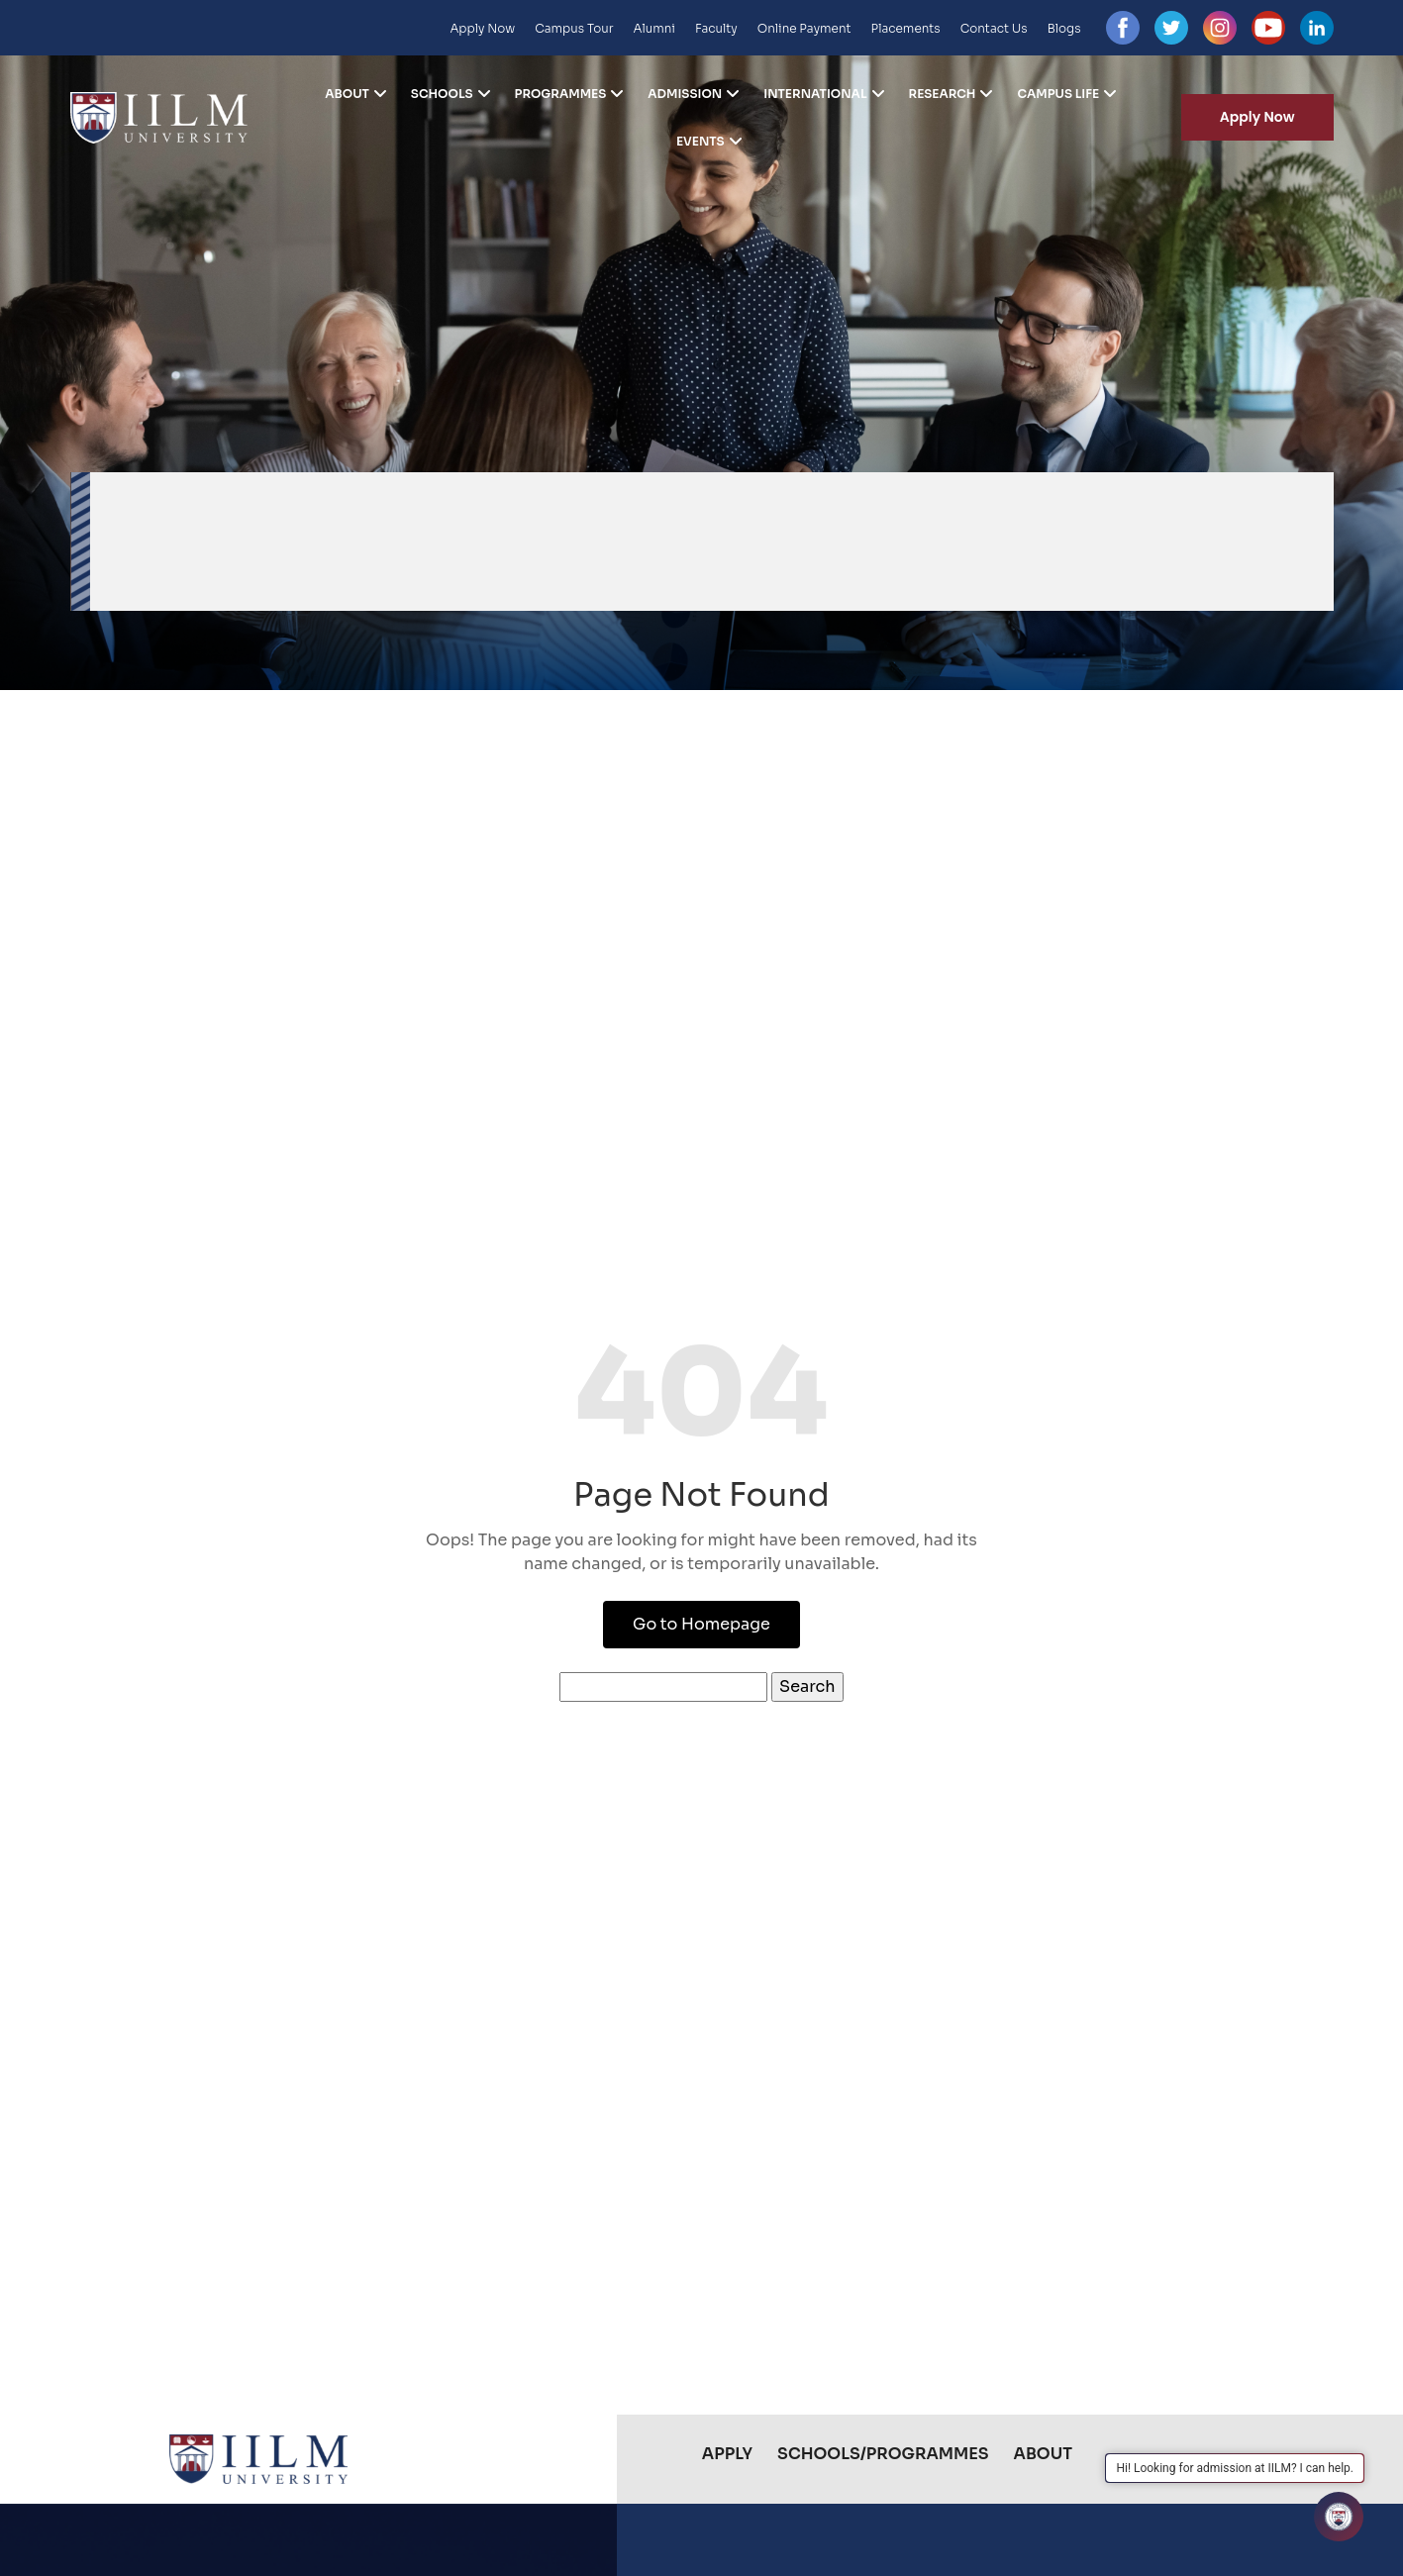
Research (942, 94)
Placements (906, 28)
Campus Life (1058, 94)
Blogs (1064, 28)
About (347, 94)
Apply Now (482, 28)
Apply (727, 2453)
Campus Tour (574, 28)
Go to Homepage (701, 1624)
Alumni (654, 28)
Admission (685, 94)
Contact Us (994, 28)
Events (700, 141)
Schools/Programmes (882, 2453)
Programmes (561, 94)
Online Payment (804, 28)
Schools (442, 94)
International (814, 94)
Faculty (716, 28)
